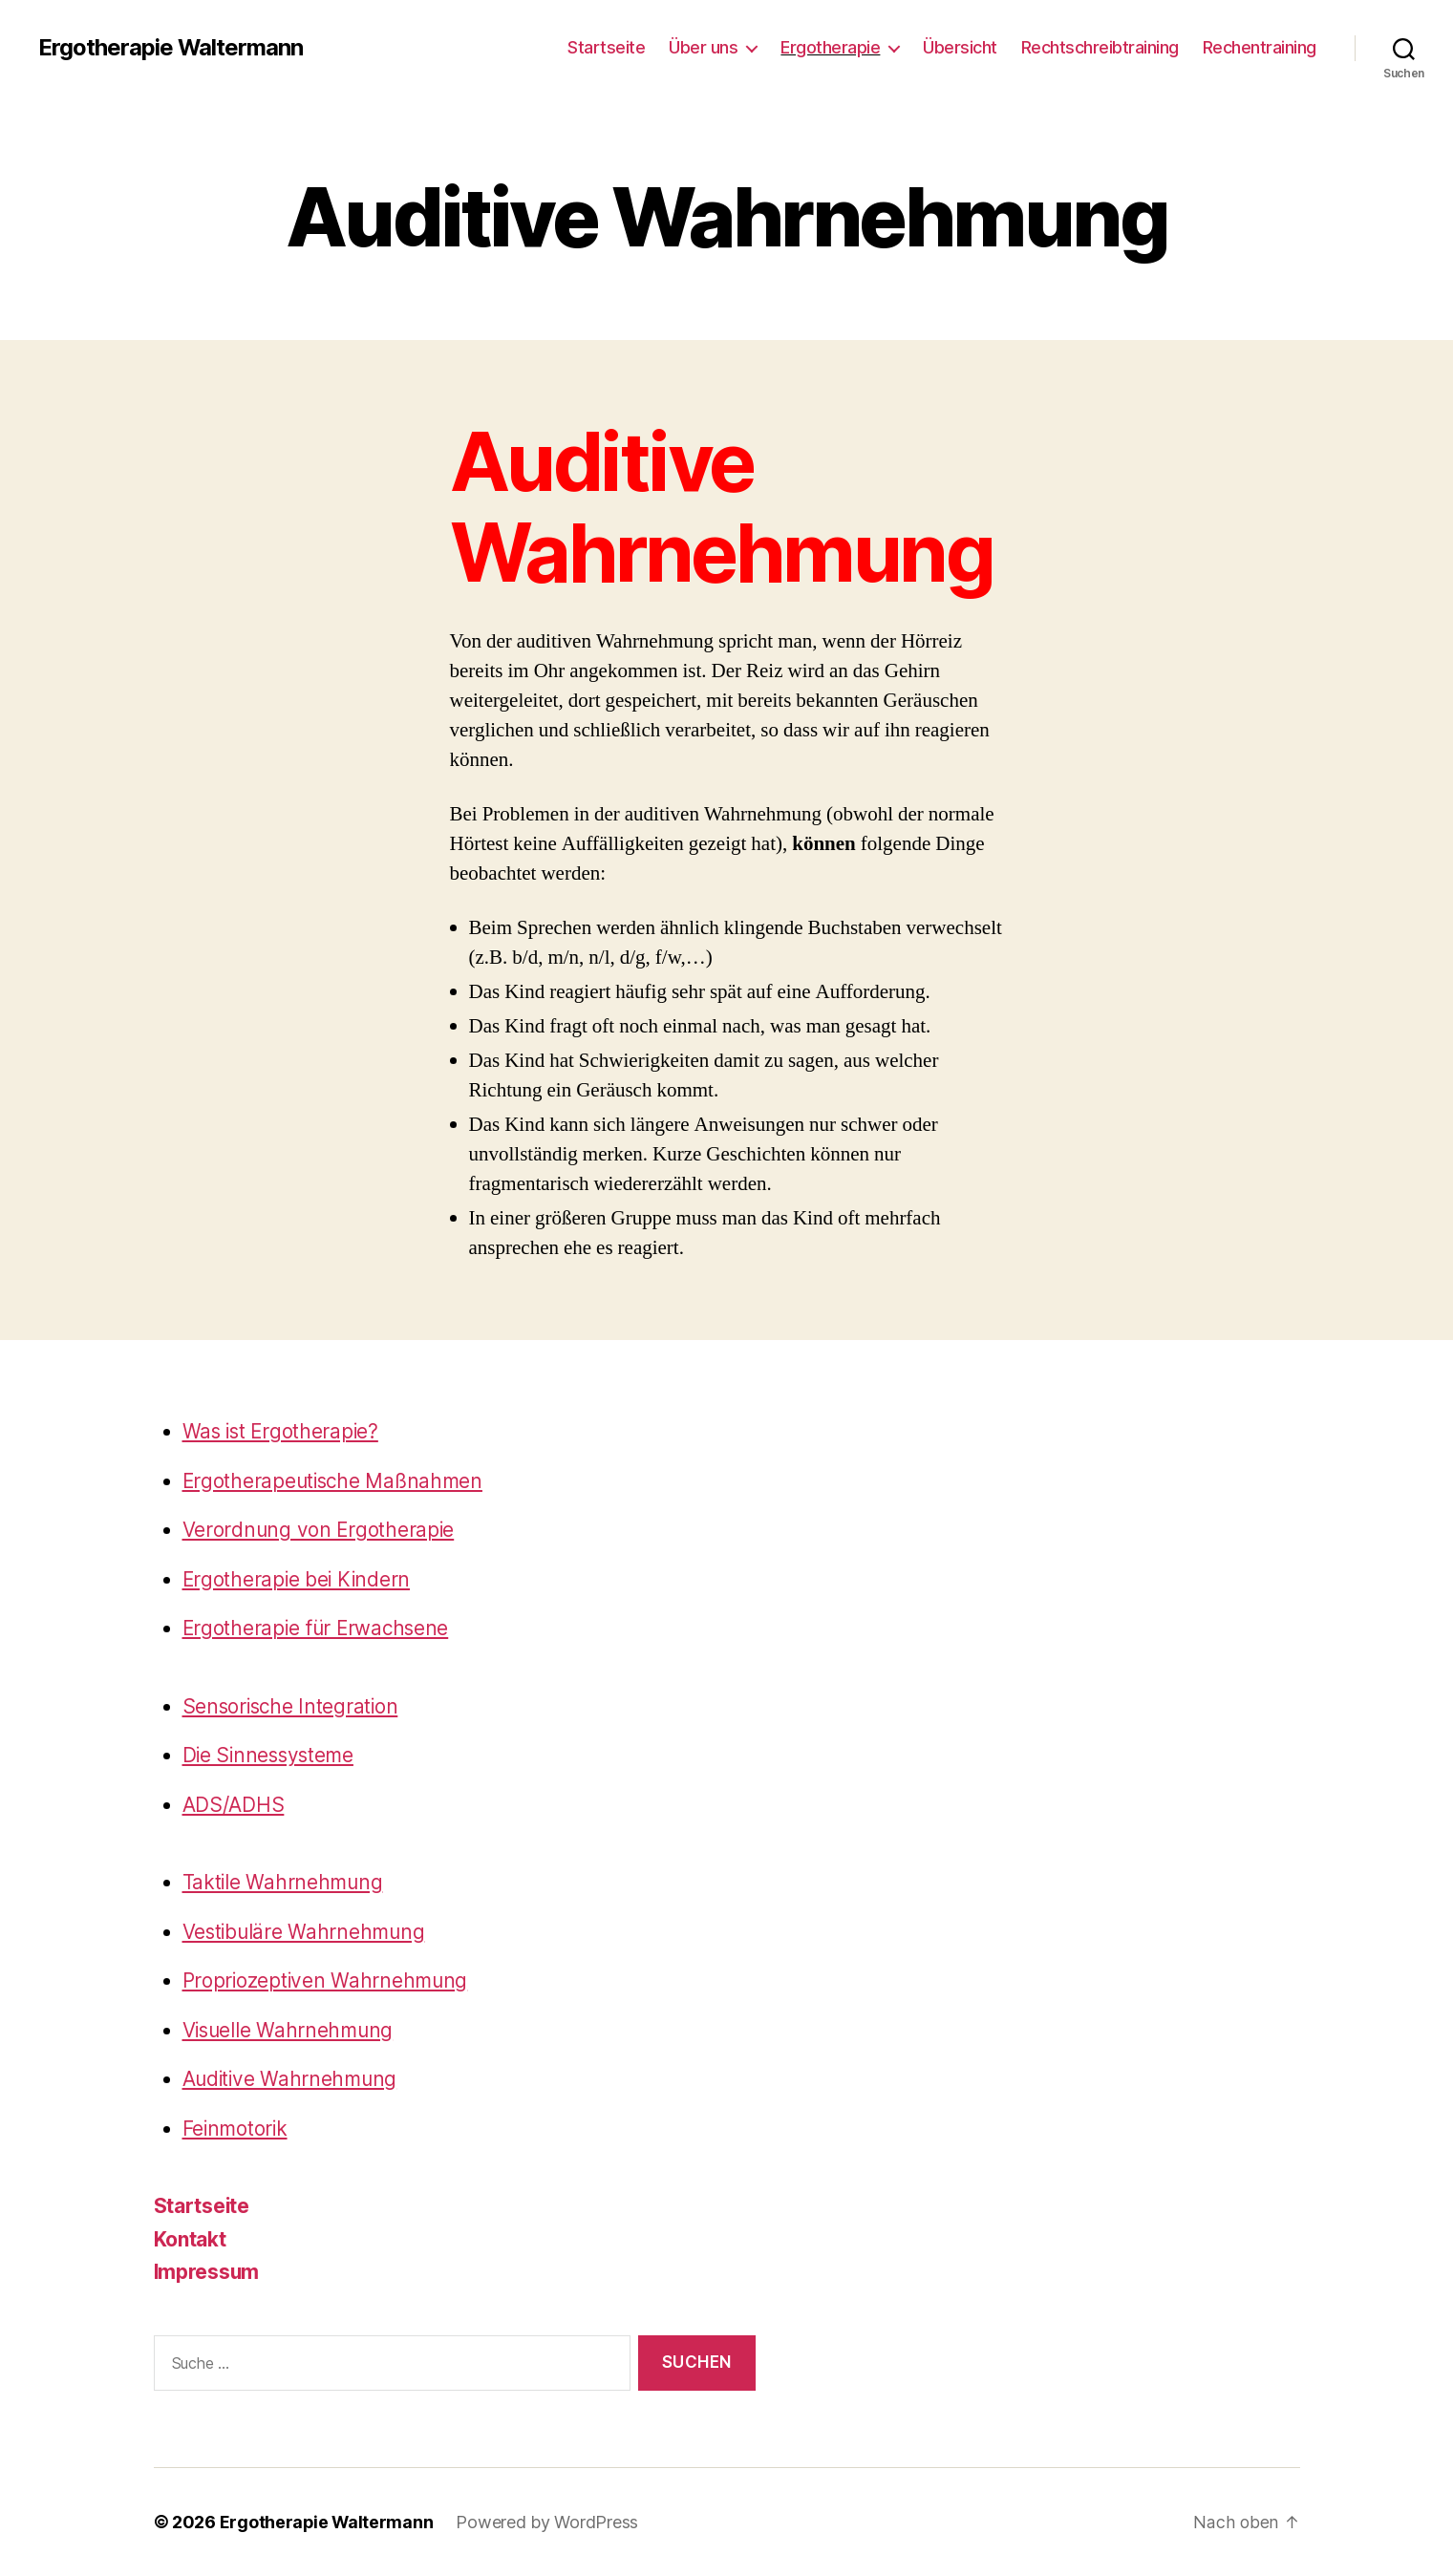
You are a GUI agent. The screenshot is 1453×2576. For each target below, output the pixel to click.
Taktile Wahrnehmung (284, 1882)
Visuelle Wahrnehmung (290, 2030)
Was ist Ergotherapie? (282, 1431)
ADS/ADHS (233, 1805)
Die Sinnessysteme (270, 1755)
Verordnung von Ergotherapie (320, 1530)
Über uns (703, 47)
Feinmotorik (236, 2128)
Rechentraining (1259, 47)
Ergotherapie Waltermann (171, 47)
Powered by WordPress (549, 2522)
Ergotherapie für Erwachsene (318, 1628)
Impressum (208, 2272)
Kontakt (190, 2239)
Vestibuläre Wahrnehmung (306, 1932)
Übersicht (960, 47)
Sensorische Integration (292, 1706)
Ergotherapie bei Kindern (298, 1579)
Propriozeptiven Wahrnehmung (327, 1980)
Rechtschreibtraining (1100, 47)
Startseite (606, 47)
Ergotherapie (830, 47)
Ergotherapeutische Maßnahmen (335, 1481)
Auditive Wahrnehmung (292, 2079)
